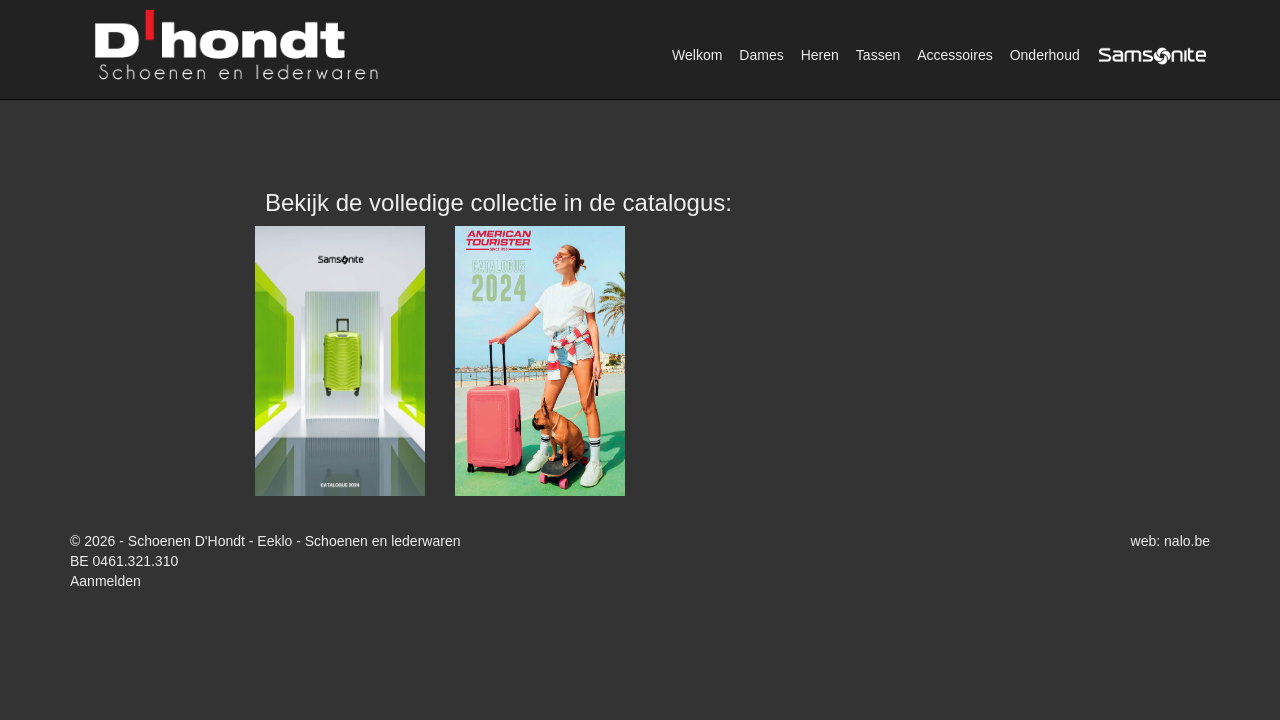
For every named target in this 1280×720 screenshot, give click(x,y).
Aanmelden (105, 581)
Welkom (697, 55)
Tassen (878, 55)
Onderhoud (1045, 55)
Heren (820, 55)
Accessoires (954, 55)
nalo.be (1187, 541)
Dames (761, 55)
